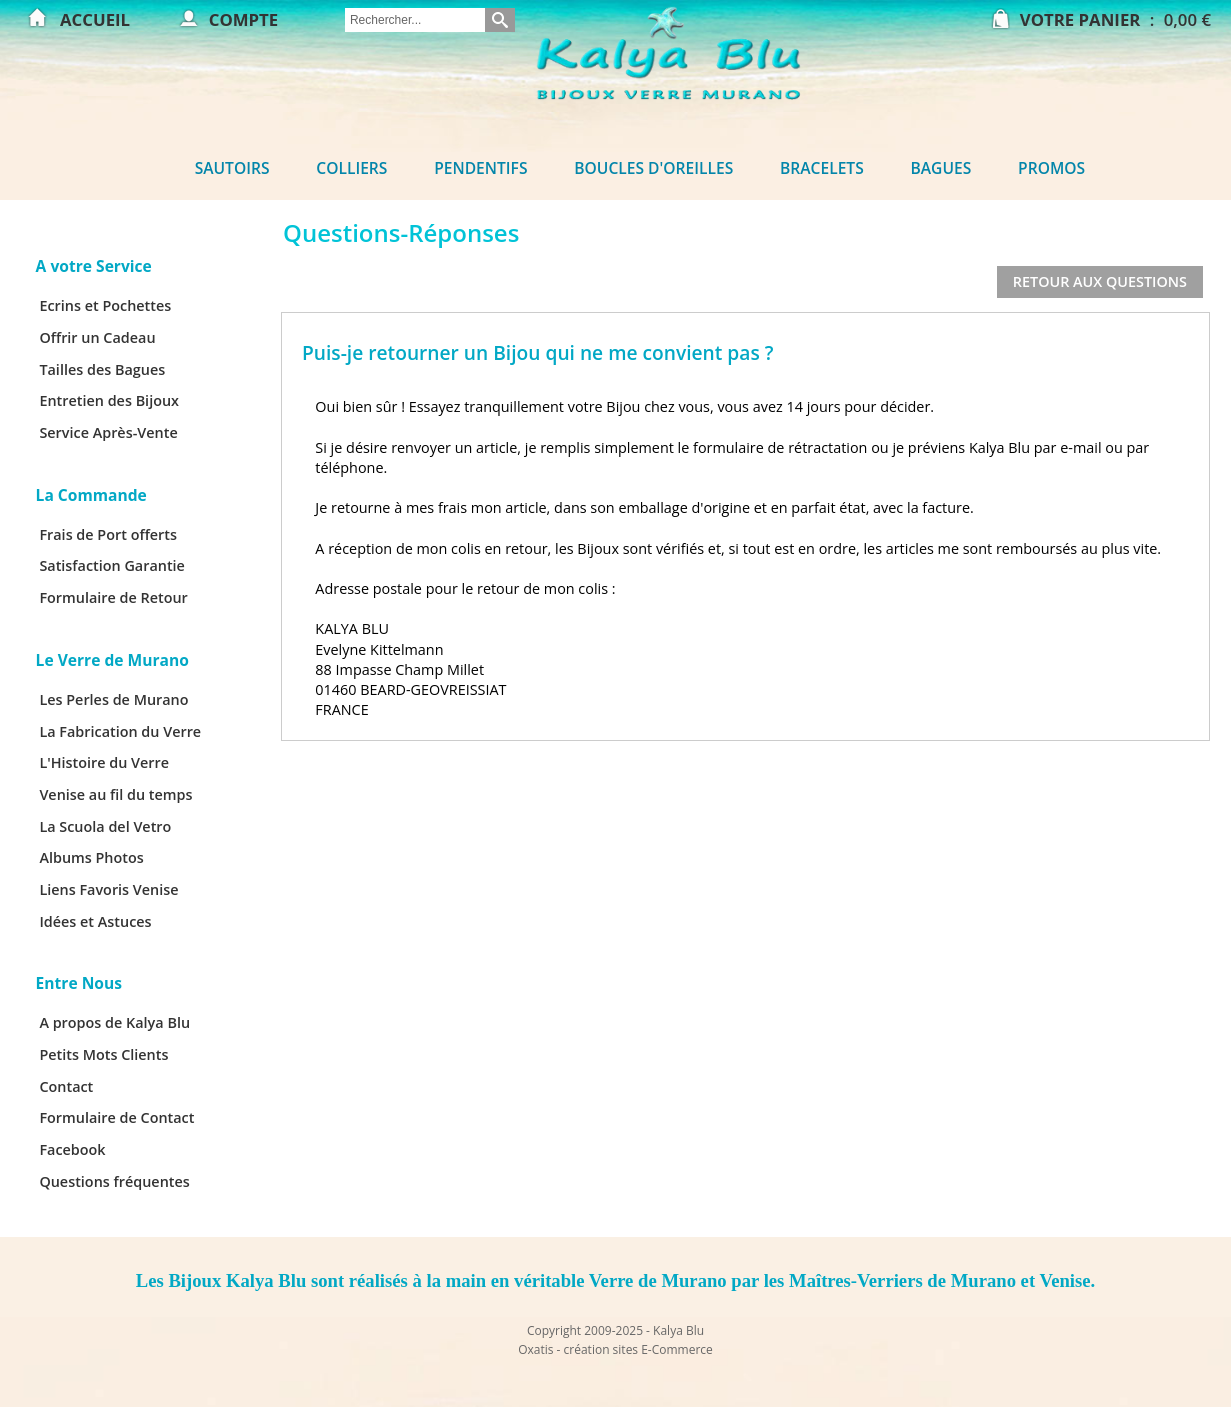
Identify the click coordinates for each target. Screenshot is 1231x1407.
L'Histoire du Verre (104, 762)
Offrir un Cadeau (97, 337)
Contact (66, 1086)
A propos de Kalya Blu (114, 1022)
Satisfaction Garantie (112, 565)
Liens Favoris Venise (108, 889)
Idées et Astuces (95, 921)
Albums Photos (91, 857)
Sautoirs (232, 168)
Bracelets (822, 168)
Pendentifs (480, 168)
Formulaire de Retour (113, 597)
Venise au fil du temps (115, 794)
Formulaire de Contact (116, 1117)
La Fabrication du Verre (120, 731)
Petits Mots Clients (103, 1054)
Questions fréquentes (114, 1181)
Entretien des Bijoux (109, 400)
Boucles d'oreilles (653, 168)
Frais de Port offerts (108, 534)
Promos (1051, 168)
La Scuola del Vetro (105, 826)
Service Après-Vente (108, 432)
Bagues (941, 168)
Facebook (72, 1149)
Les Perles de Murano (113, 699)
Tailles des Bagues (102, 369)
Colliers (351, 168)
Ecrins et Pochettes (105, 305)
